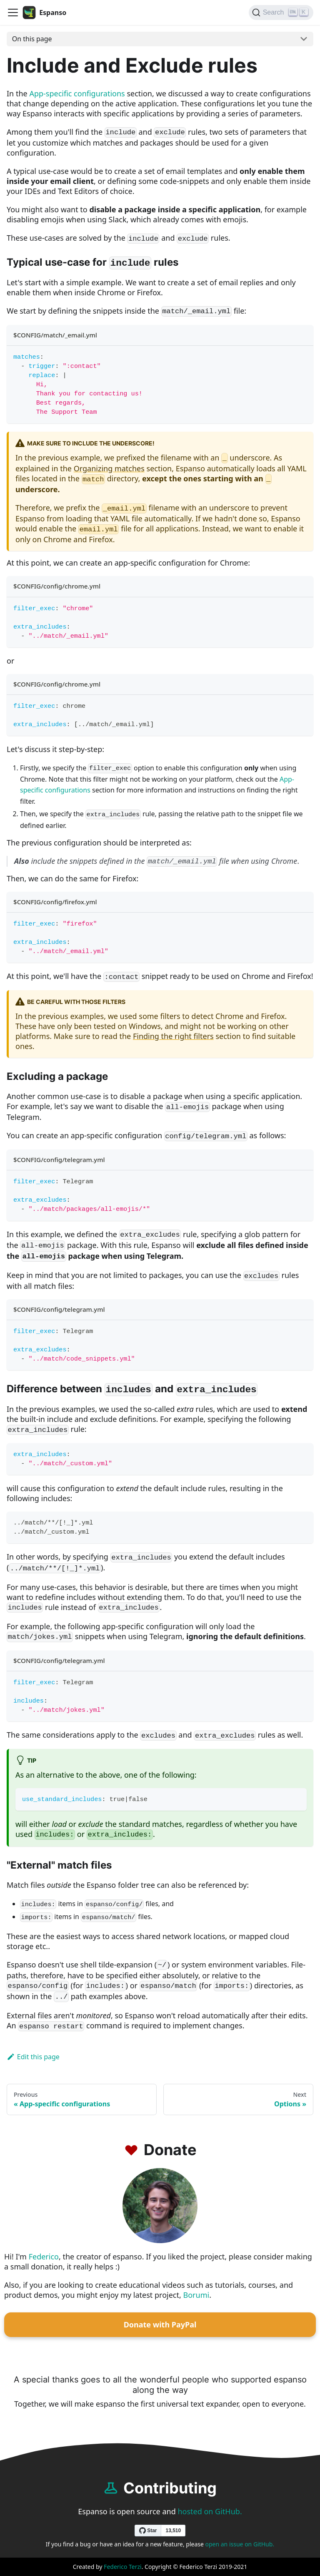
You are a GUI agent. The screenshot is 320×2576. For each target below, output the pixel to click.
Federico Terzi (123, 2567)
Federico (44, 2256)
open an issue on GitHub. (240, 2544)
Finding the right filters (173, 1036)
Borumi (196, 2295)
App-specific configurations (77, 93)
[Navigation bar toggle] (13, 12)
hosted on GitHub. (210, 2511)
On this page (32, 38)
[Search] (281, 12)
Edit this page (33, 2056)
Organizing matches (109, 468)
